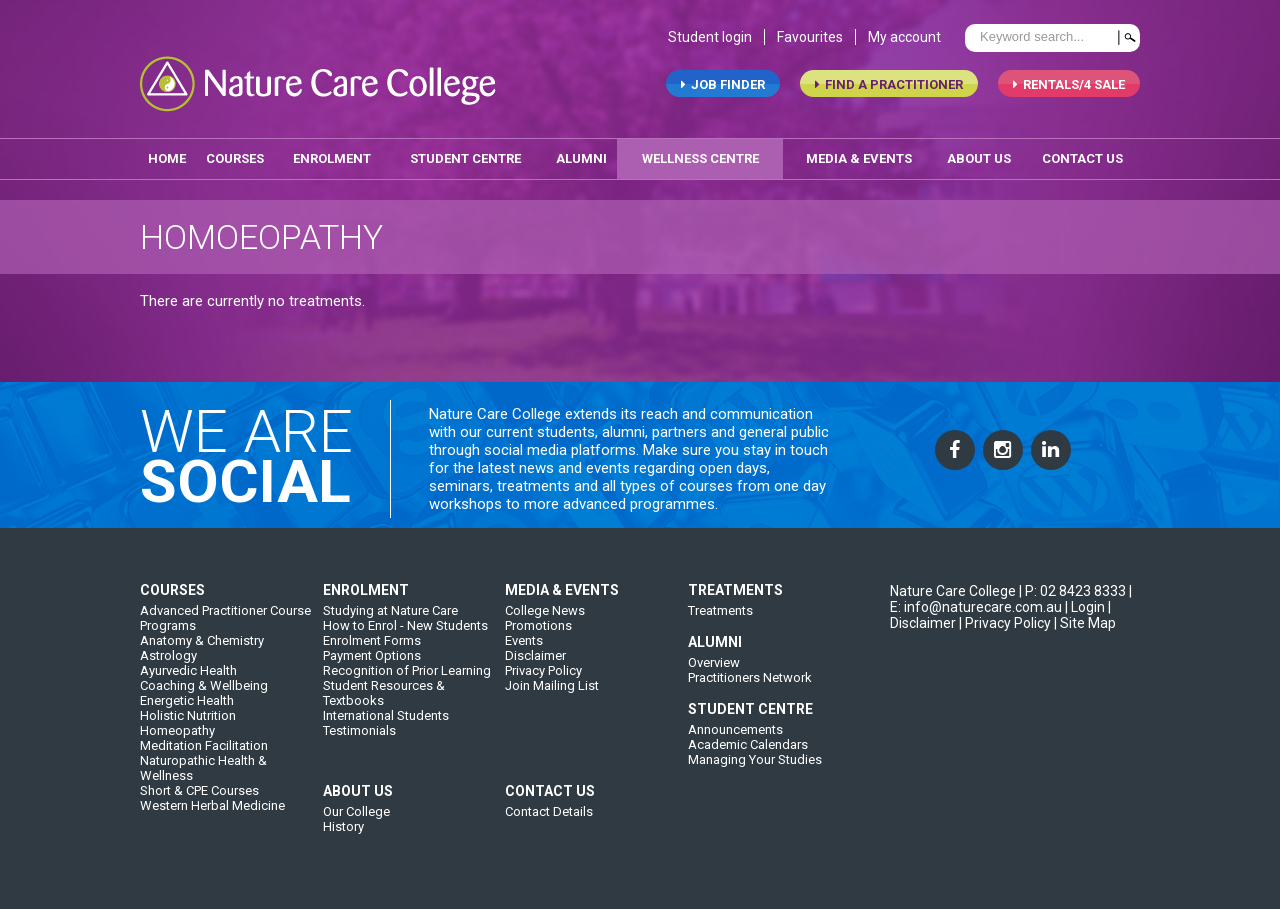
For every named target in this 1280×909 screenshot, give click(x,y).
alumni (581, 158)
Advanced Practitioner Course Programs (225, 623)
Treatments (720, 615)
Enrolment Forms (372, 645)
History (343, 831)
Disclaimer (535, 660)
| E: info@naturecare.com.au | (1011, 604)
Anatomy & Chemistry (202, 645)
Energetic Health (187, 705)
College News (545, 615)
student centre (465, 158)
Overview (714, 667)
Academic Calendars (748, 749)
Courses (235, 158)
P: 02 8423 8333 (1075, 596)
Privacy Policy (543, 675)
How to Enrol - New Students (405, 630)
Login (1088, 612)
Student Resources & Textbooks (384, 698)
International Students (386, 720)
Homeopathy (177, 735)
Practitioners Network (750, 682)
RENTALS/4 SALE (1069, 85)
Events (524, 645)
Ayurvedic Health (188, 675)
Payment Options (372, 660)
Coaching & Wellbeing (204, 690)
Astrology (168, 660)
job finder (723, 85)
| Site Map (1085, 628)
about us (979, 158)
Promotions (538, 630)
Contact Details (549, 816)
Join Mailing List (552, 690)
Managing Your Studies (755, 764)
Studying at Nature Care (390, 615)
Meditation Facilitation (204, 750)
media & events (859, 158)
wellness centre (700, 158)
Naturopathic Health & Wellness (203, 773)
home (167, 158)
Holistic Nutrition (188, 720)
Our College (356, 816)
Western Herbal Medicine (212, 810)
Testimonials (359, 735)
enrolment (332, 158)
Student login (710, 38)
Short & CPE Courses (199, 795)
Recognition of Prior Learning (407, 675)
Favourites (810, 38)
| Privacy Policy (1005, 628)
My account (904, 38)
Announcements (735, 734)
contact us (1082, 158)
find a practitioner (889, 85)
